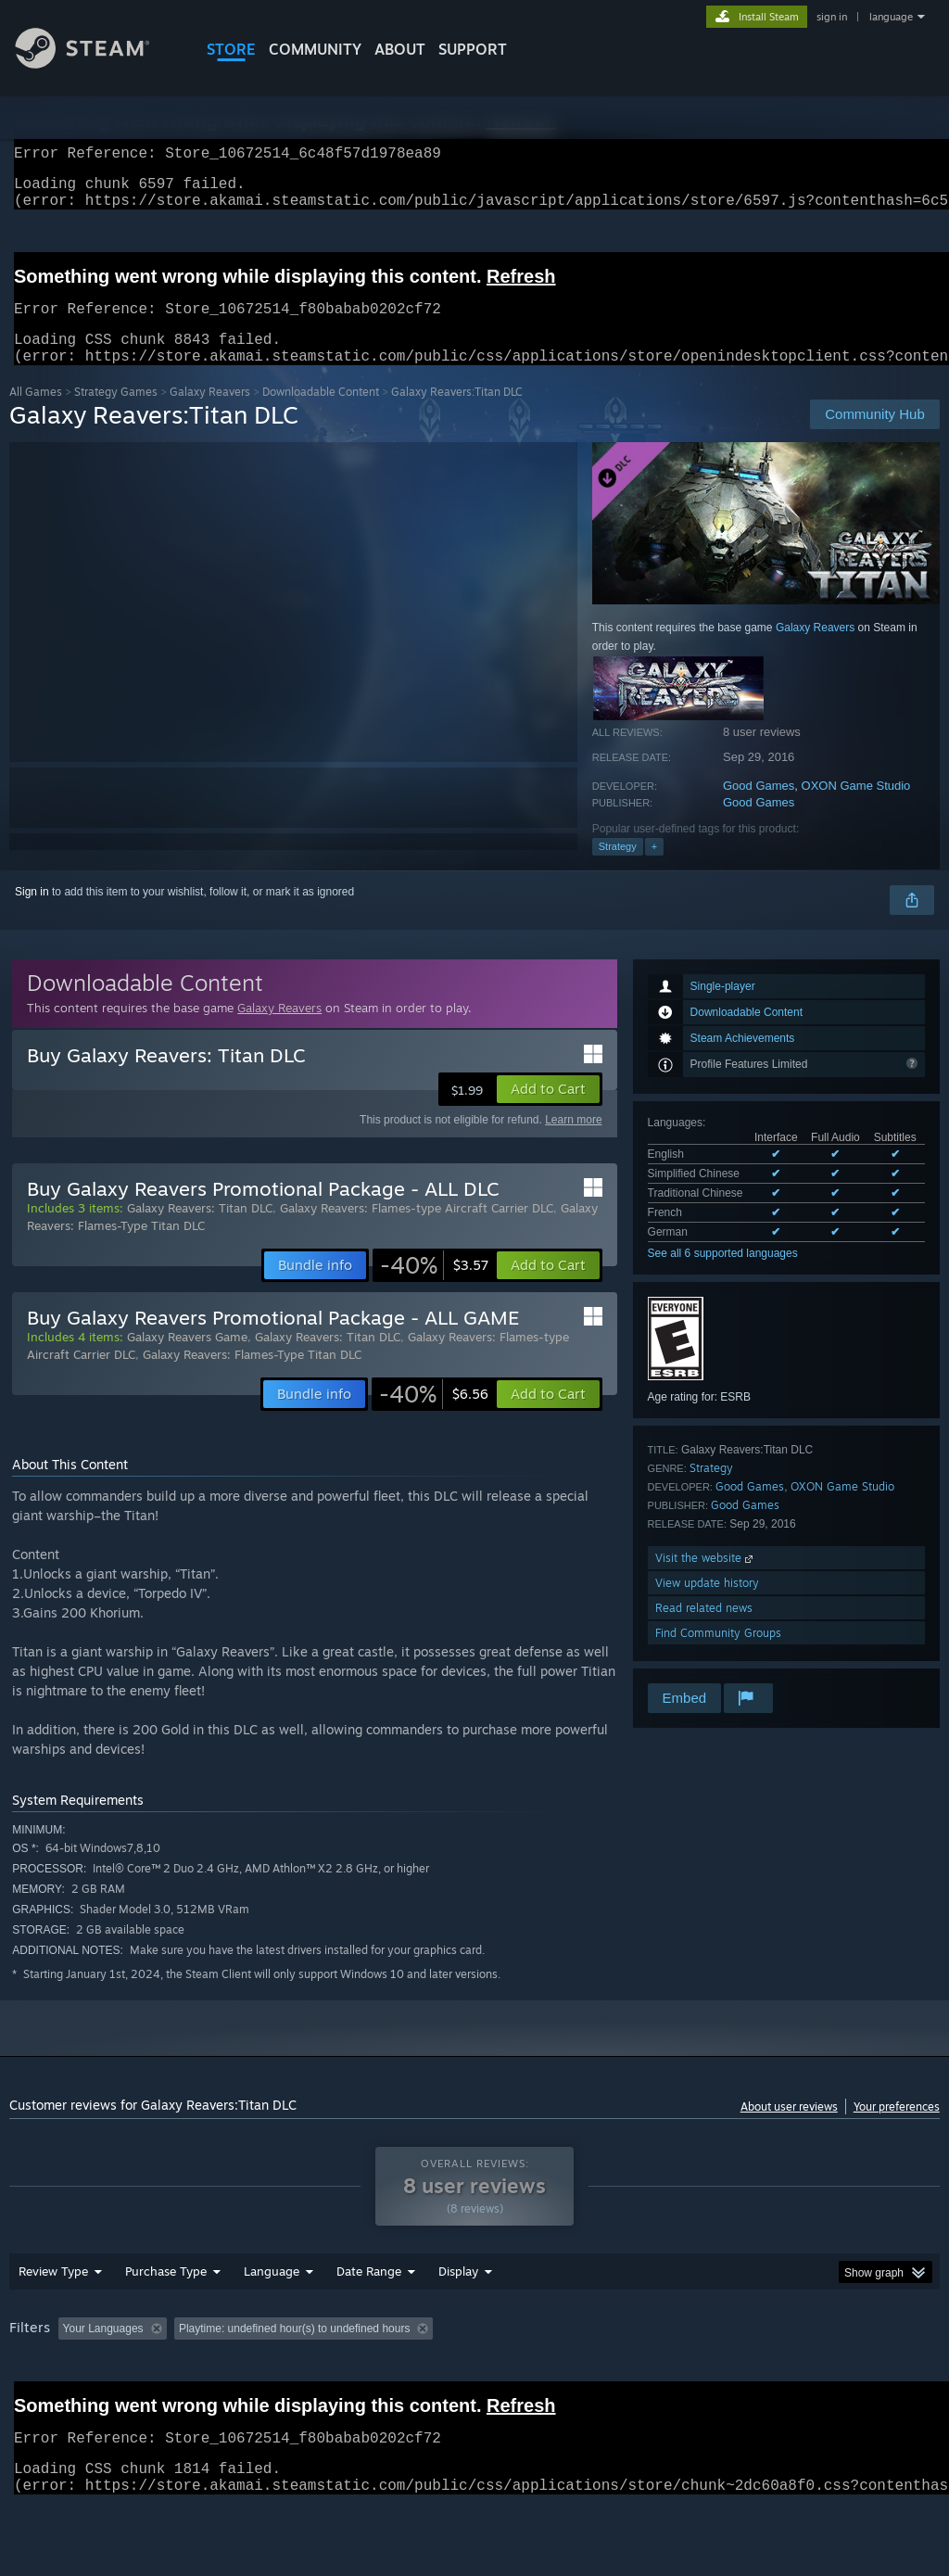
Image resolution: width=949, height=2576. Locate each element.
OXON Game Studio (856, 808)
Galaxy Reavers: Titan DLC (199, 1230)
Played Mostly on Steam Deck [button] (566, 2376)
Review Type (53, 2319)
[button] (548, 1111)
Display (458, 2319)
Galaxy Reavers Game (187, 1358)
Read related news (704, 1630)
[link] (434, 1287)
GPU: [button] (879, 2376)
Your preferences (897, 2129)
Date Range (368, 2319)
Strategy (618, 868)
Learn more (573, 1142)
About (399, 49)
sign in (831, 16)
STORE (231, 49)
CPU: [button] (816, 2376)
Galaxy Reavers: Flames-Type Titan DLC (252, 1376)
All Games (35, 414)
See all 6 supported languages (723, 1275)
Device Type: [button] (46, 2401)
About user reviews (789, 2129)
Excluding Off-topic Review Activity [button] (290, 2376)
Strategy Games (116, 414)
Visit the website (705, 1580)
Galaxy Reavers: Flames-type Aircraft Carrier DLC (416, 1230)
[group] (474, 2389)
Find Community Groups (718, 1655)
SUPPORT (472, 49)
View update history (707, 1605)
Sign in (32, 913)
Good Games (758, 808)
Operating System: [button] (721, 2376)
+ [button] (654, 868)
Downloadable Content (320, 414)
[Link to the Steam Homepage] (96, 63)
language (891, 16)
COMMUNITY (315, 49)
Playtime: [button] (433, 2376)
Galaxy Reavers (210, 414)
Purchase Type (166, 2319)
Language (271, 2319)
